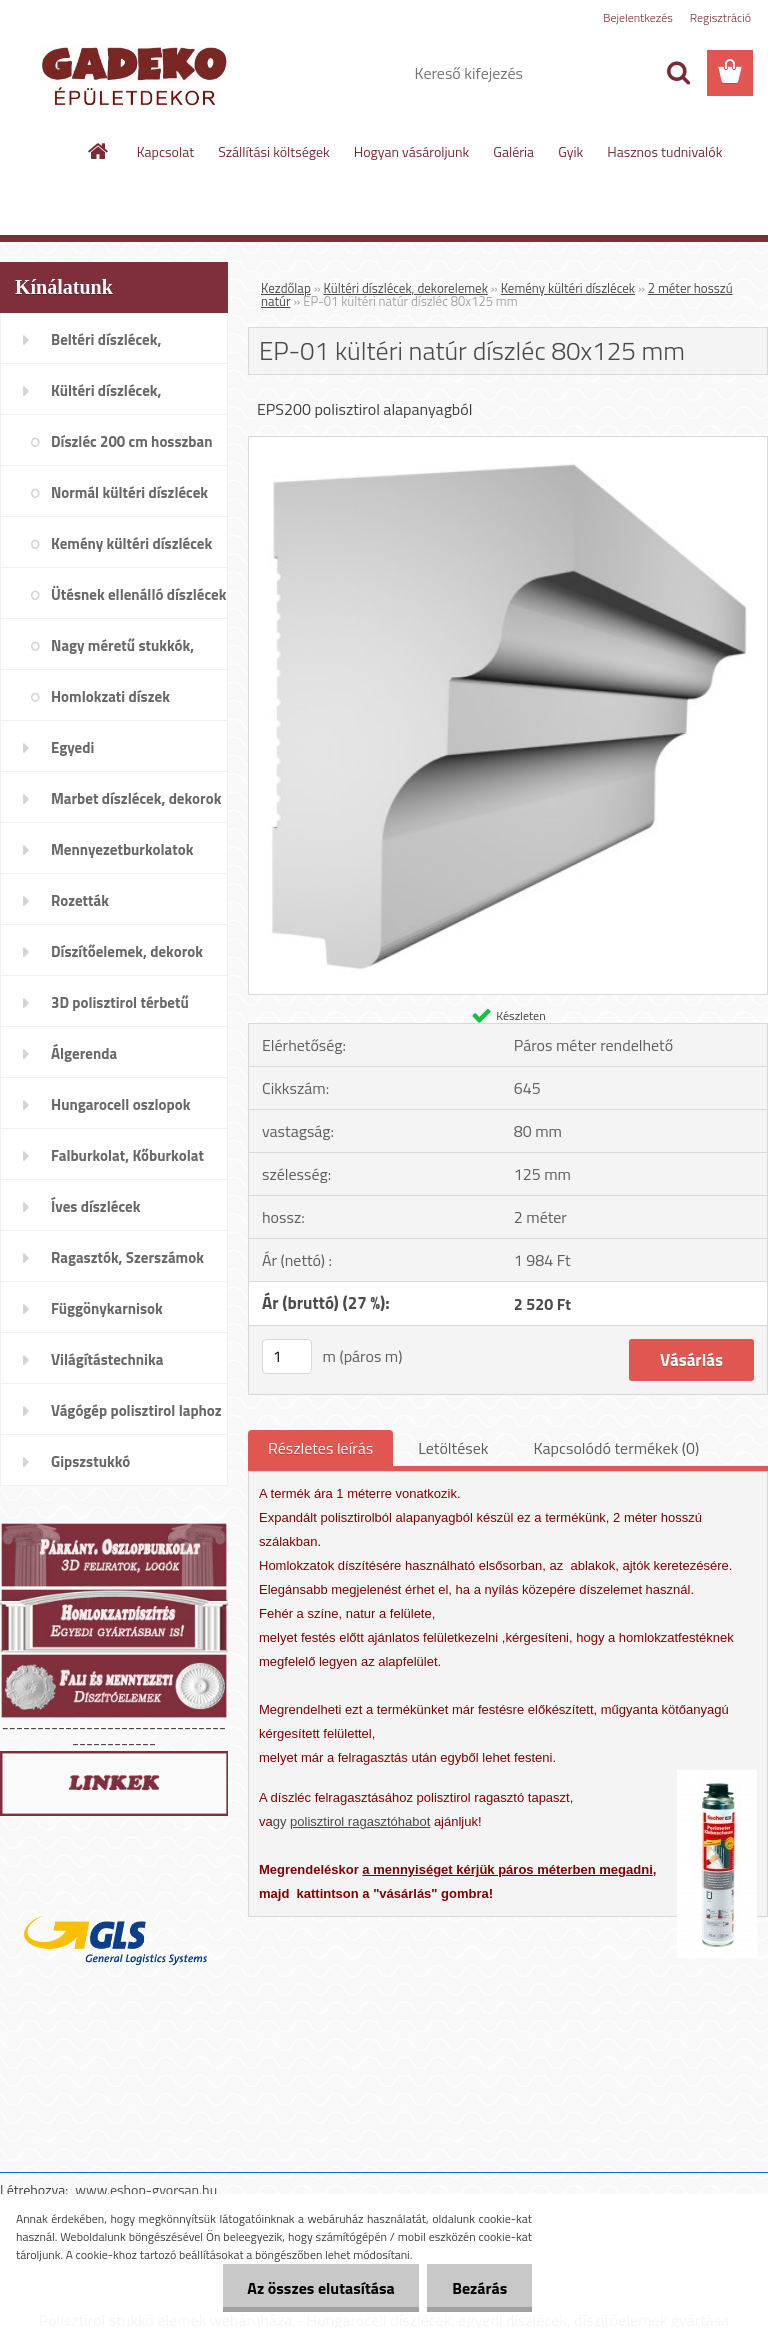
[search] (678, 73)
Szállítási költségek (274, 151)
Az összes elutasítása (320, 2288)
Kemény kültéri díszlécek (568, 288)
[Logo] (137, 74)
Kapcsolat (166, 151)
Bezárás (479, 2288)
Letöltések (453, 1448)
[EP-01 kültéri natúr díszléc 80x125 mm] (508, 445)
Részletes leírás (320, 1448)
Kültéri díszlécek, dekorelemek (406, 288)
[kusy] (287, 1356)
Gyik (570, 151)
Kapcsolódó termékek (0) (616, 1448)
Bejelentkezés (638, 17)
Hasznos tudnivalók (664, 151)
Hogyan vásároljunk (411, 151)
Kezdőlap (286, 288)
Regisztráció (720, 17)
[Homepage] (99, 151)
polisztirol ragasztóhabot (360, 1821)
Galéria (513, 151)
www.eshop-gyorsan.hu (146, 2189)
